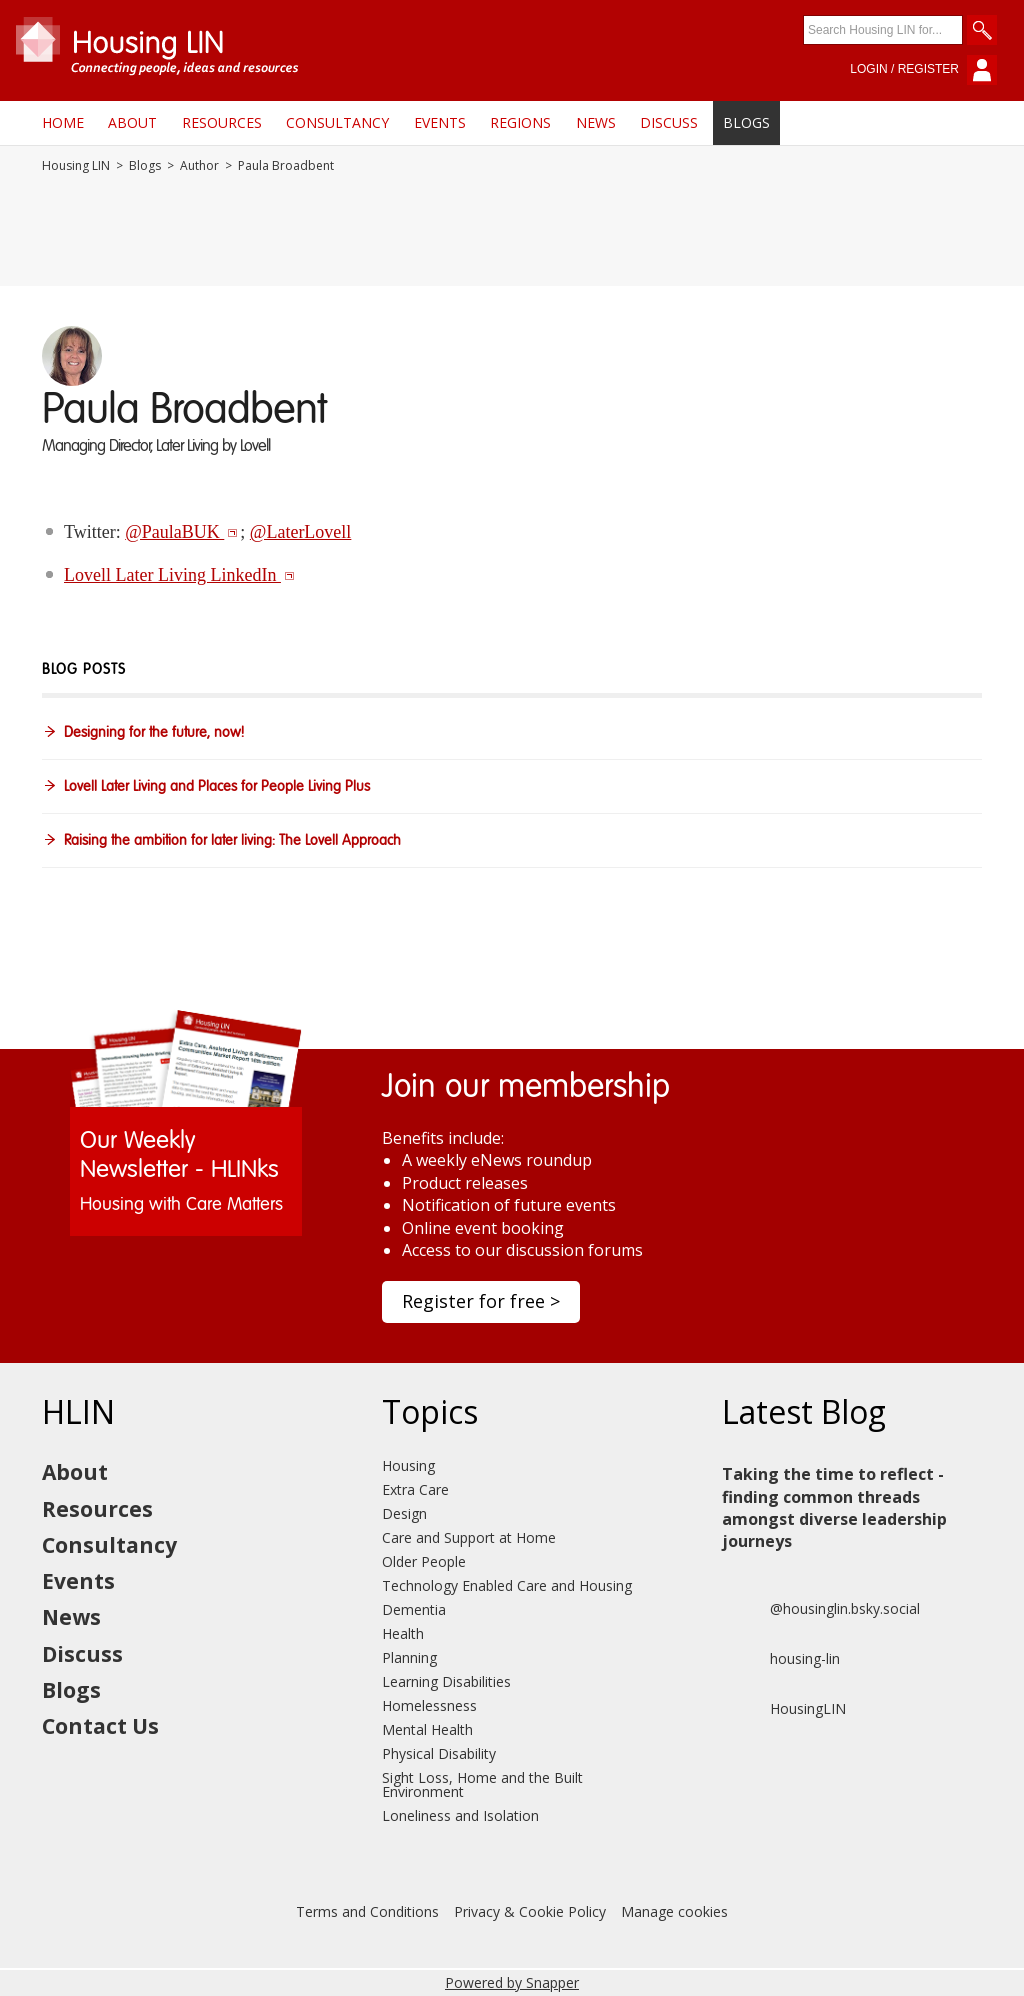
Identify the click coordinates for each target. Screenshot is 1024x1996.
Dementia (414, 1609)
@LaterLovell (301, 532)
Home (63, 122)
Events (440, 122)
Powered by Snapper (512, 1982)
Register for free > (481, 1301)
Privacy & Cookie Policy (530, 1911)
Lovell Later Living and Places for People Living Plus (217, 787)
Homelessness (429, 1705)
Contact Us (100, 1726)
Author (199, 166)
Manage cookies (674, 1911)
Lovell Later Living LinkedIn (179, 575)
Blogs (746, 122)
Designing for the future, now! (154, 733)
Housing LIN (76, 166)
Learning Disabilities (446, 1681)
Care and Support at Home (469, 1537)
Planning (409, 1657)
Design (404, 1513)
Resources (222, 122)
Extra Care (415, 1489)
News (596, 122)
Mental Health (427, 1729)
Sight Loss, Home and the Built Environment (482, 1784)
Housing (408, 1465)
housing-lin (781, 1659)
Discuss (669, 122)
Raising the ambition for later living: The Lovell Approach (232, 841)
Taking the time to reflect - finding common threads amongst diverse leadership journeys (834, 1507)
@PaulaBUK (181, 532)
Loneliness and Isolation (460, 1815)
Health (403, 1633)
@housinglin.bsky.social (821, 1609)
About (132, 122)
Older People (424, 1561)
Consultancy (337, 122)
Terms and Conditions (367, 1911)
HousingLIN (784, 1709)
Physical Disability (439, 1753)
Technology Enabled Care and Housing (507, 1585)
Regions (520, 122)
